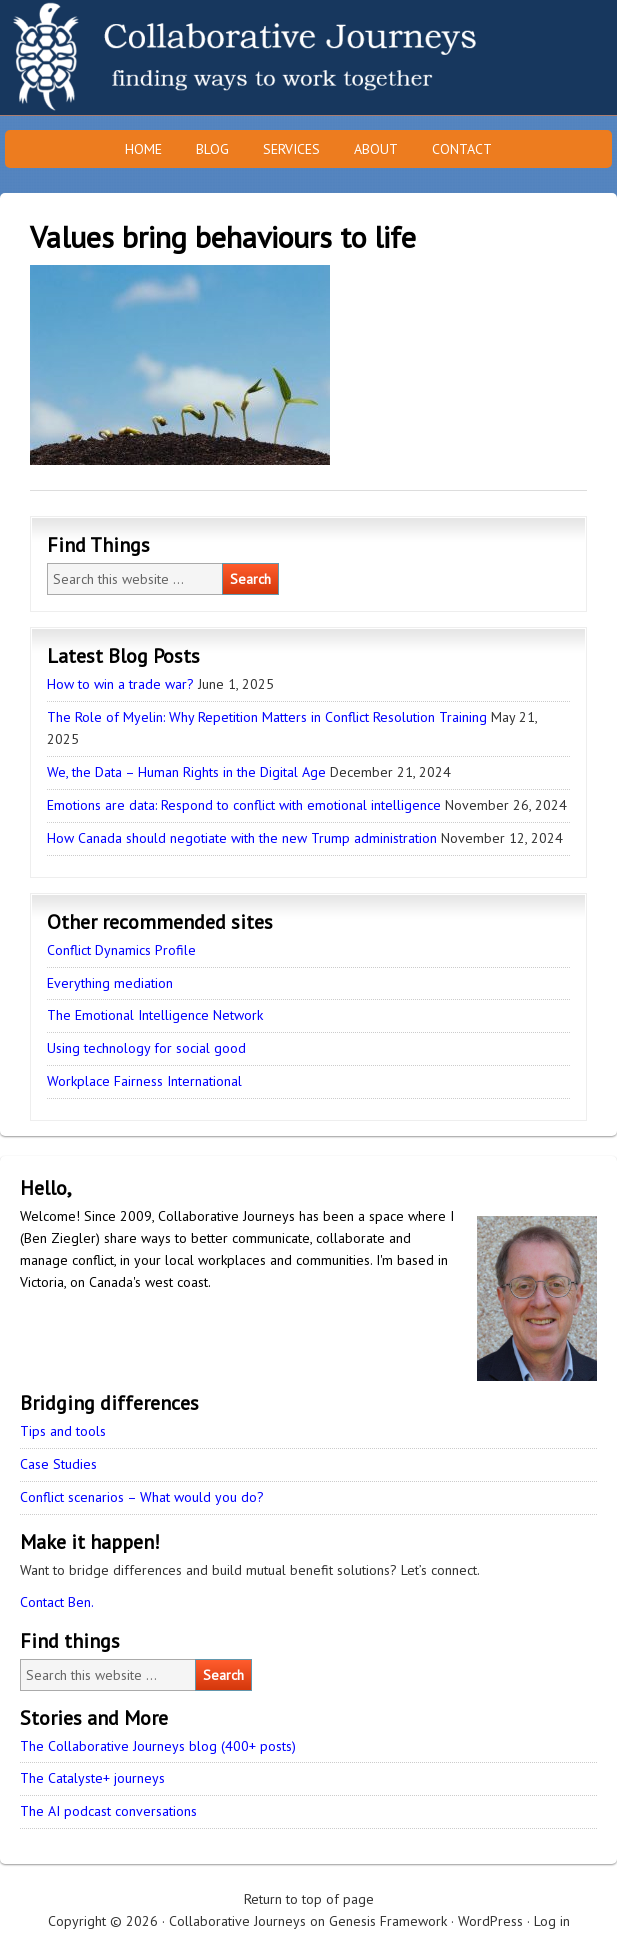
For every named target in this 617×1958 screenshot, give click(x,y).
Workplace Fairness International (144, 1081)
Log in (552, 1921)
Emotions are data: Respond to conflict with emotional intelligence (244, 805)
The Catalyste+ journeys (92, 1778)
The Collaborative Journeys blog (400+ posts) (158, 1746)
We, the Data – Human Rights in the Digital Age (186, 772)
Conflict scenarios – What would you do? (142, 1497)
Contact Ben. (57, 1602)
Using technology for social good (146, 1048)
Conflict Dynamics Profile (121, 950)
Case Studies (58, 1464)
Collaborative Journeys (175, 57)
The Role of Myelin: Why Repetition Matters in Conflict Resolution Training (267, 717)
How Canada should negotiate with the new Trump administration (242, 838)
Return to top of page (309, 1899)
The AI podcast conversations (108, 1811)
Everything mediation (110, 983)
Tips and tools (63, 1431)
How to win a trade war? (120, 684)
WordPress (490, 1921)
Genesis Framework (388, 1921)
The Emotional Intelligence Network (155, 1015)
